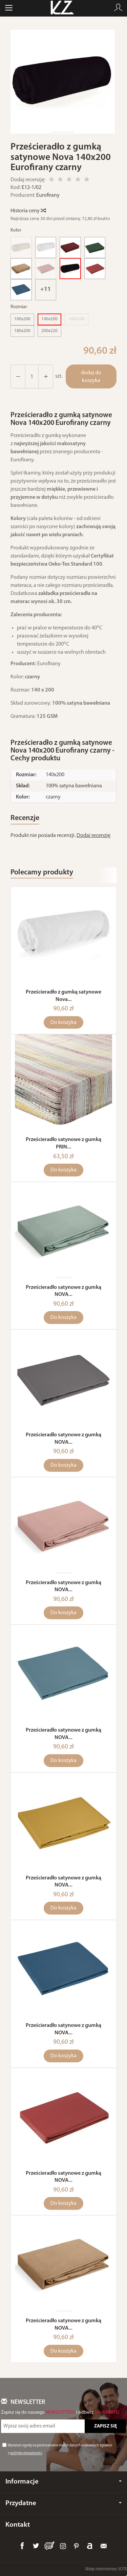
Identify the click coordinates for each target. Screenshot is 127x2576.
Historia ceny (27, 211)
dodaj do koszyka (91, 376)
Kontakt (17, 2524)
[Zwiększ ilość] (17, 376)
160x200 (76, 319)
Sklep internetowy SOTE (106, 2569)
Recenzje (24, 818)
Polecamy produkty (41, 872)
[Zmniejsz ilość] (45, 376)
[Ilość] (32, 376)
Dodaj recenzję (93, 835)
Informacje (63, 2481)
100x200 (22, 319)
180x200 (22, 331)
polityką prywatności (26, 2454)
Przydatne (63, 2503)
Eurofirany (48, 195)
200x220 (49, 331)
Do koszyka (63, 1022)
